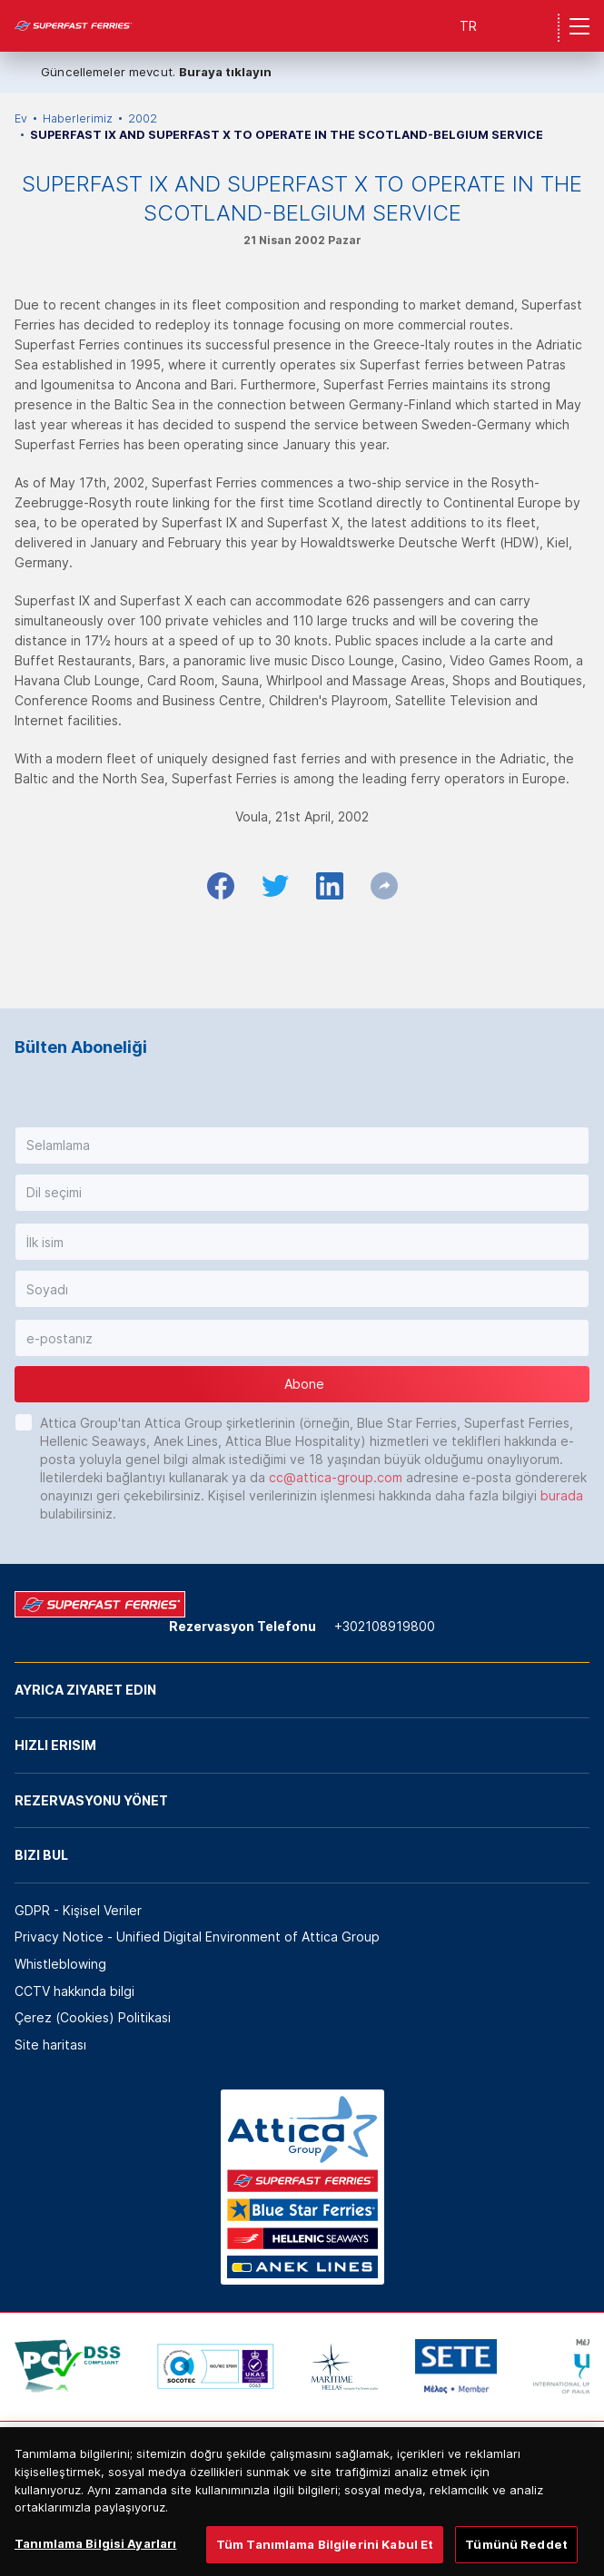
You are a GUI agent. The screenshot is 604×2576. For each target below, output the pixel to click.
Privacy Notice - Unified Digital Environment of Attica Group (197, 1936)
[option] (68, 2366)
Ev (21, 118)
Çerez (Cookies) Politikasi (93, 2017)
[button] (302, 1145)
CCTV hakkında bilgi (74, 1991)
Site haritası (50, 2044)
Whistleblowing (60, 1963)
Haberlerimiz (78, 118)
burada (561, 1495)
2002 (142, 118)
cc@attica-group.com (335, 1477)
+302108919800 (384, 1626)
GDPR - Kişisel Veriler (78, 1910)
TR (468, 26)
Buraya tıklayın (225, 71)
